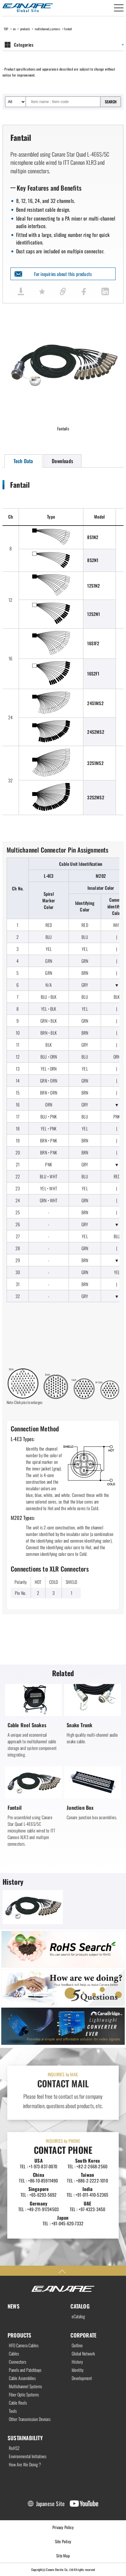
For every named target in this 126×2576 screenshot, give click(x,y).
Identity (77, 2370)
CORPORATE (83, 2335)
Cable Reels (18, 2403)
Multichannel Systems (25, 2386)
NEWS (14, 2306)
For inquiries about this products (63, 273)
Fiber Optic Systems (24, 2394)
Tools (13, 2411)
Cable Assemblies (22, 2378)
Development (82, 2378)
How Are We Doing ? (25, 2464)
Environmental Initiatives (27, 2456)
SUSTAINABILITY (25, 2438)
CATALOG (79, 2306)
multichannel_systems (47, 28)
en (14, 28)
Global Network (83, 2353)
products (25, 28)
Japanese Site (50, 2503)
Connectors (17, 2362)
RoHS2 (14, 2448)
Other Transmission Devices (30, 2419)
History (77, 2362)
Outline (77, 2345)
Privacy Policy (63, 2527)
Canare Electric (28, 8)
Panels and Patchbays (25, 2370)
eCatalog (78, 2316)
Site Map (63, 2555)
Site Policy (63, 2541)
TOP (6, 28)
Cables (14, 2353)
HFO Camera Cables (24, 2345)
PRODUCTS (20, 2335)
